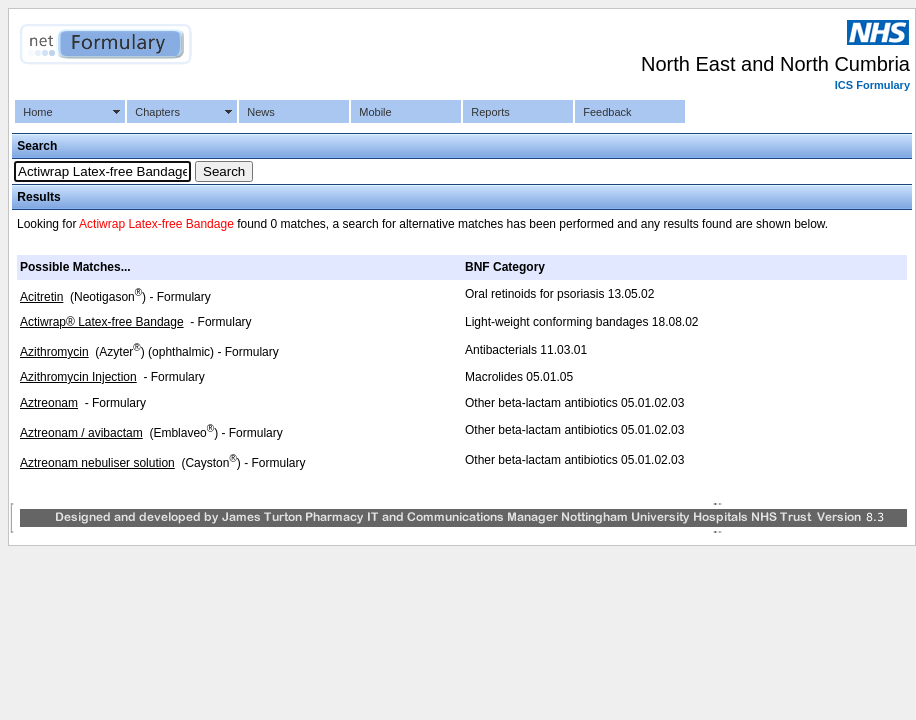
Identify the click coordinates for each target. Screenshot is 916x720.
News (261, 112)
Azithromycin (54, 352)
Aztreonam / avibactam (81, 433)
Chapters (157, 112)
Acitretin (41, 297)
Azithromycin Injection (78, 377)
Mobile (375, 112)
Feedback (607, 112)
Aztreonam (49, 403)
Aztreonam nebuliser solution (97, 463)
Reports (490, 112)
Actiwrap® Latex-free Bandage (102, 322)
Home (37, 112)
